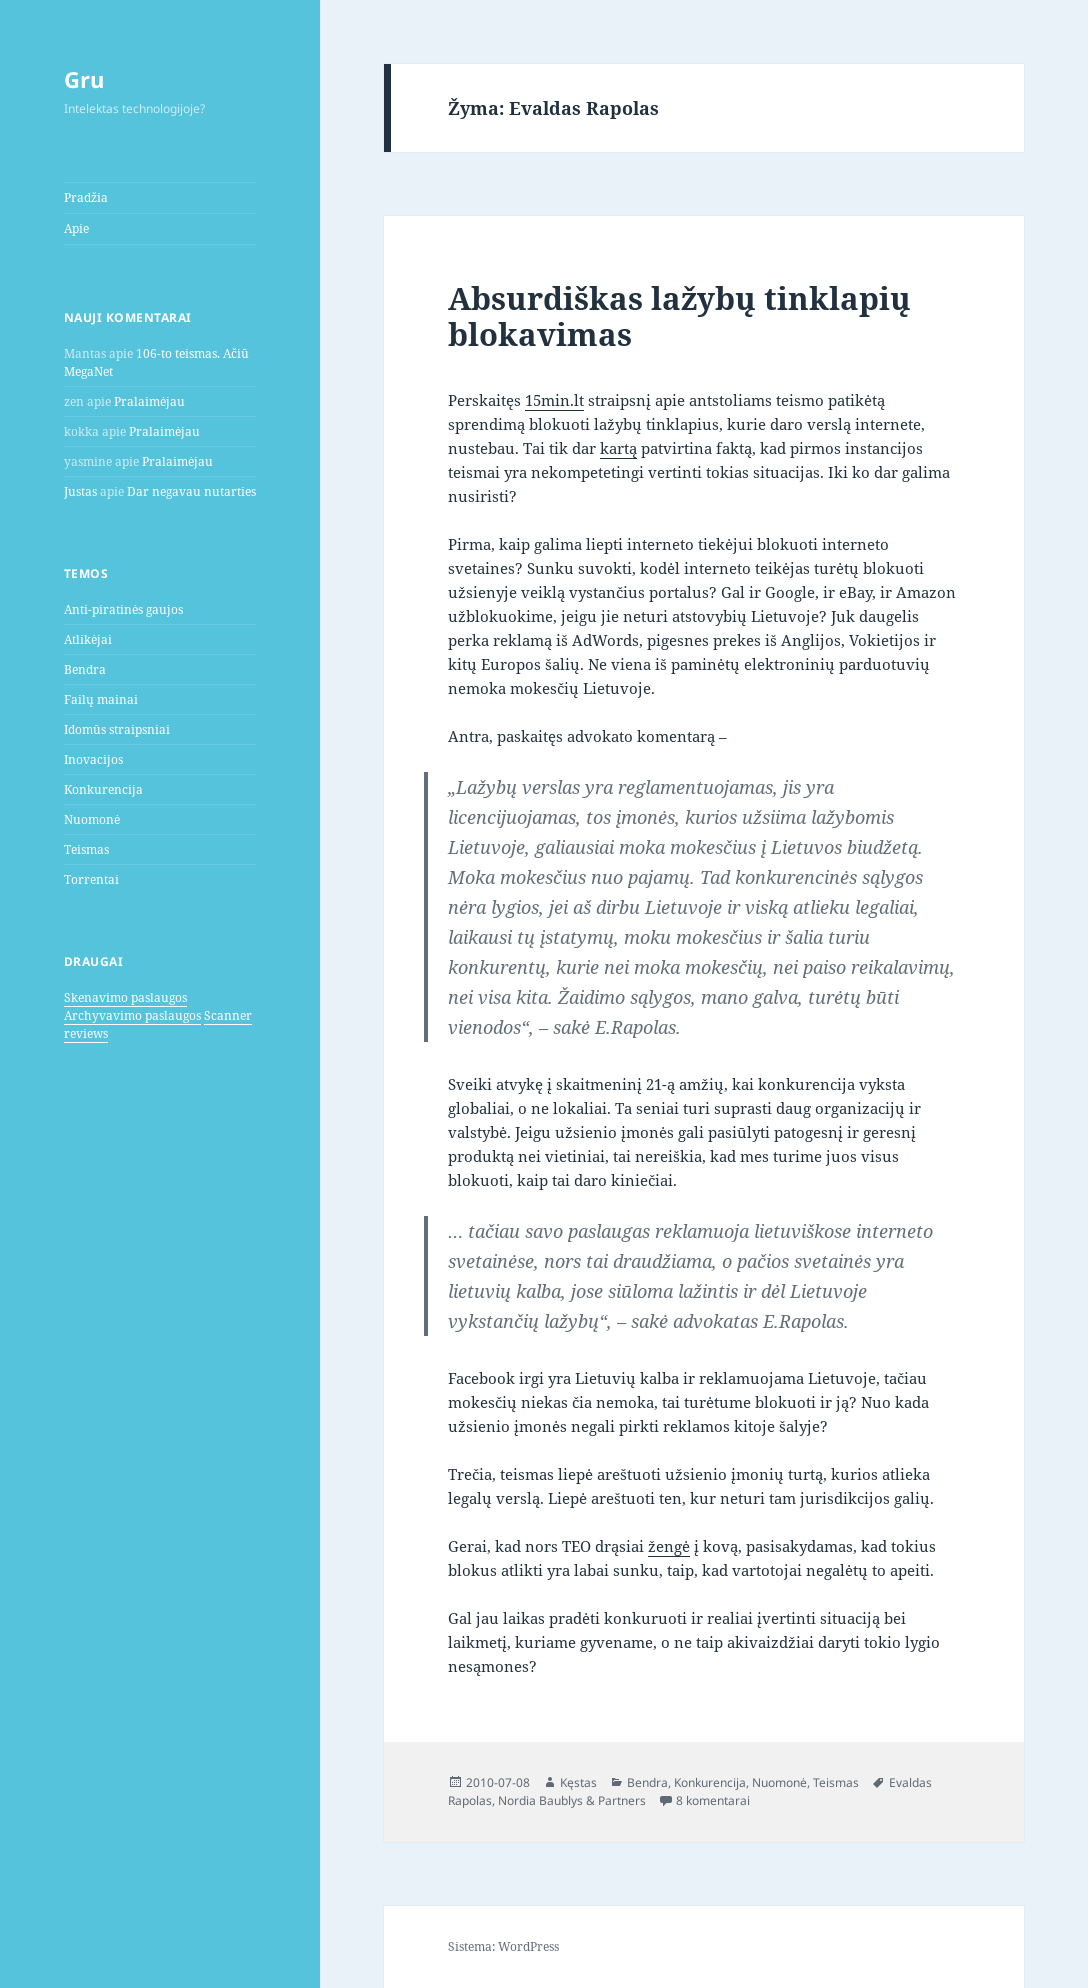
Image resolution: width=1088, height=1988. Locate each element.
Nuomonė (92, 819)
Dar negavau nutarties (191, 491)
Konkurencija (103, 789)
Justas (80, 491)
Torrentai (91, 879)
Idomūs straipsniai (117, 729)
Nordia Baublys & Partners (572, 1800)
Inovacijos (93, 759)
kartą (618, 448)
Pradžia (86, 197)
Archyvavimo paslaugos (132, 1015)
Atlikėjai (88, 639)
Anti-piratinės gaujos (123, 609)
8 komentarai (713, 1800)
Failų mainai (101, 699)
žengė (669, 1546)
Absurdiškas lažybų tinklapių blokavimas (679, 316)
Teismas (86, 849)
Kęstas (578, 1782)
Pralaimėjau (149, 401)
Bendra (85, 669)
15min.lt (554, 400)
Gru (84, 79)
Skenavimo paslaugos (125, 997)
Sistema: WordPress (503, 1946)
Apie (76, 228)
